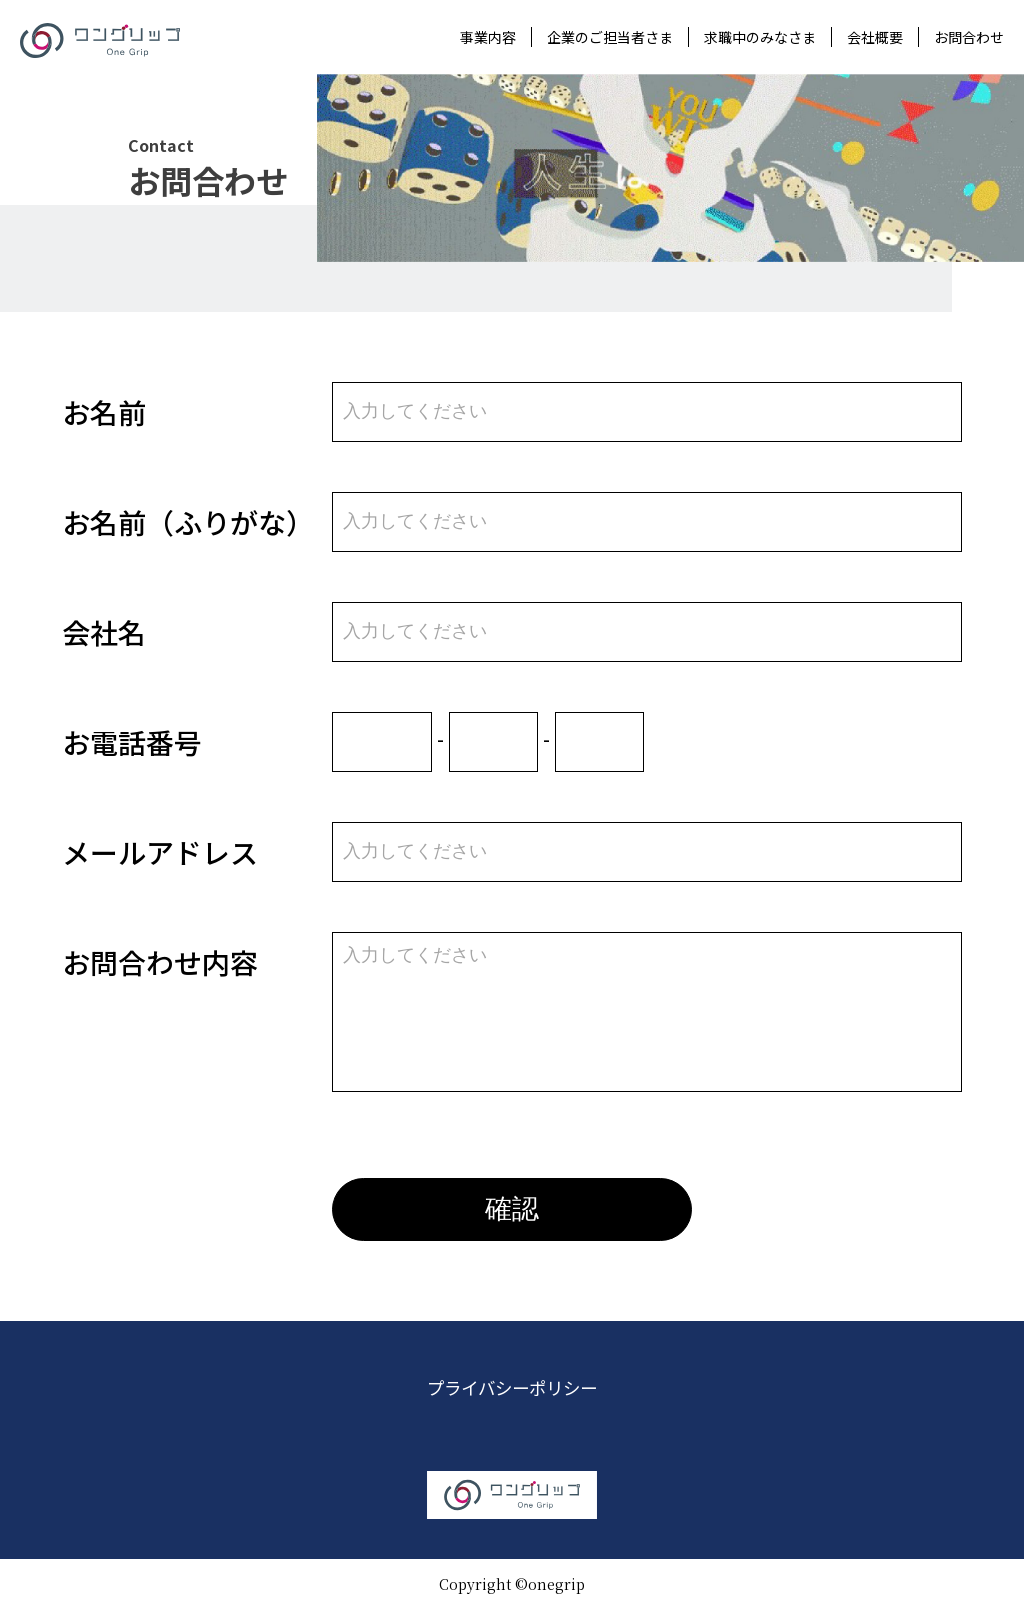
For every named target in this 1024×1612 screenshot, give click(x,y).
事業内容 (488, 37)
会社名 (104, 632)
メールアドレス (160, 852)
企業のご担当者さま (610, 37)
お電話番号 (132, 742)
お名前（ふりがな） (188, 522)
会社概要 (875, 37)
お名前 (104, 412)
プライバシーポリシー (512, 1390)
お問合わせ (969, 37)
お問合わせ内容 (160, 962)
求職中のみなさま (760, 37)
